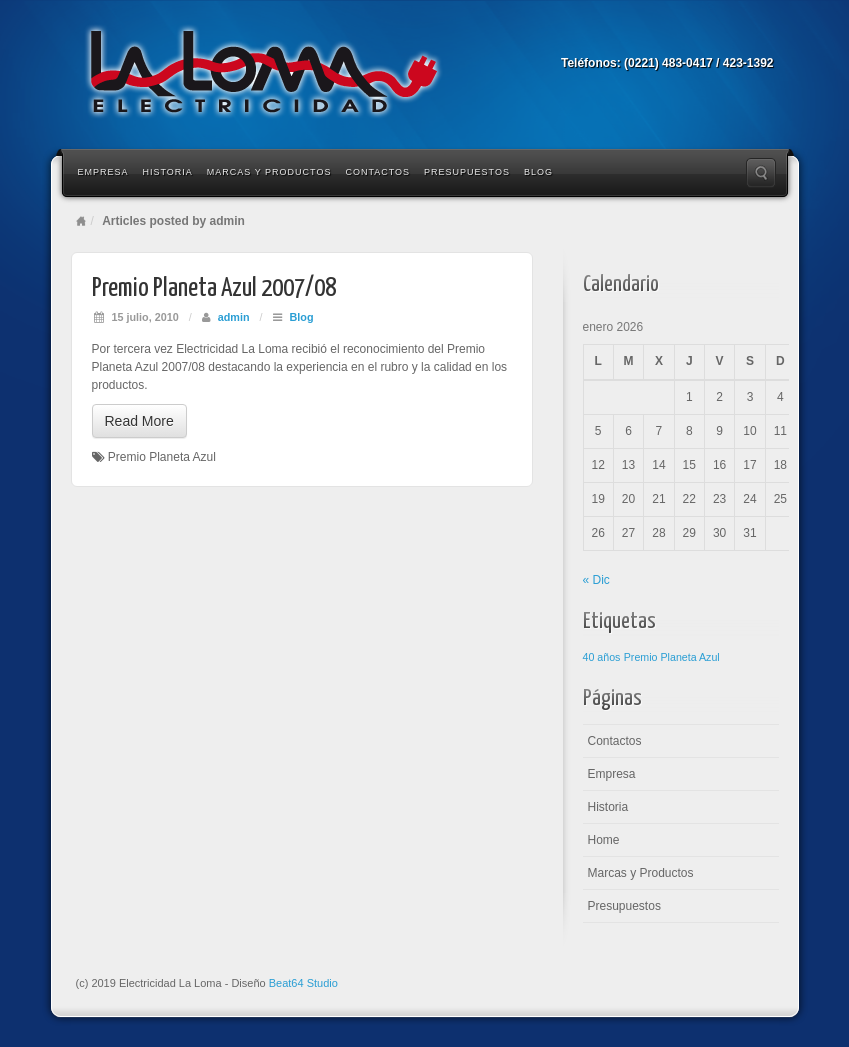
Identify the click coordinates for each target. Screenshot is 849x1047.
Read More (139, 421)
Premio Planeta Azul (162, 457)
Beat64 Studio (303, 983)
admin (234, 317)
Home (81, 221)
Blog (538, 172)
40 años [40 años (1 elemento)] (602, 657)
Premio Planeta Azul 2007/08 (214, 288)
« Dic (596, 580)
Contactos (377, 172)
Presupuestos (467, 172)
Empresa (103, 172)
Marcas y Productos (269, 172)
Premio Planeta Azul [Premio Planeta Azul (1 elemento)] (672, 657)
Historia (168, 172)
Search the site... (761, 173)
